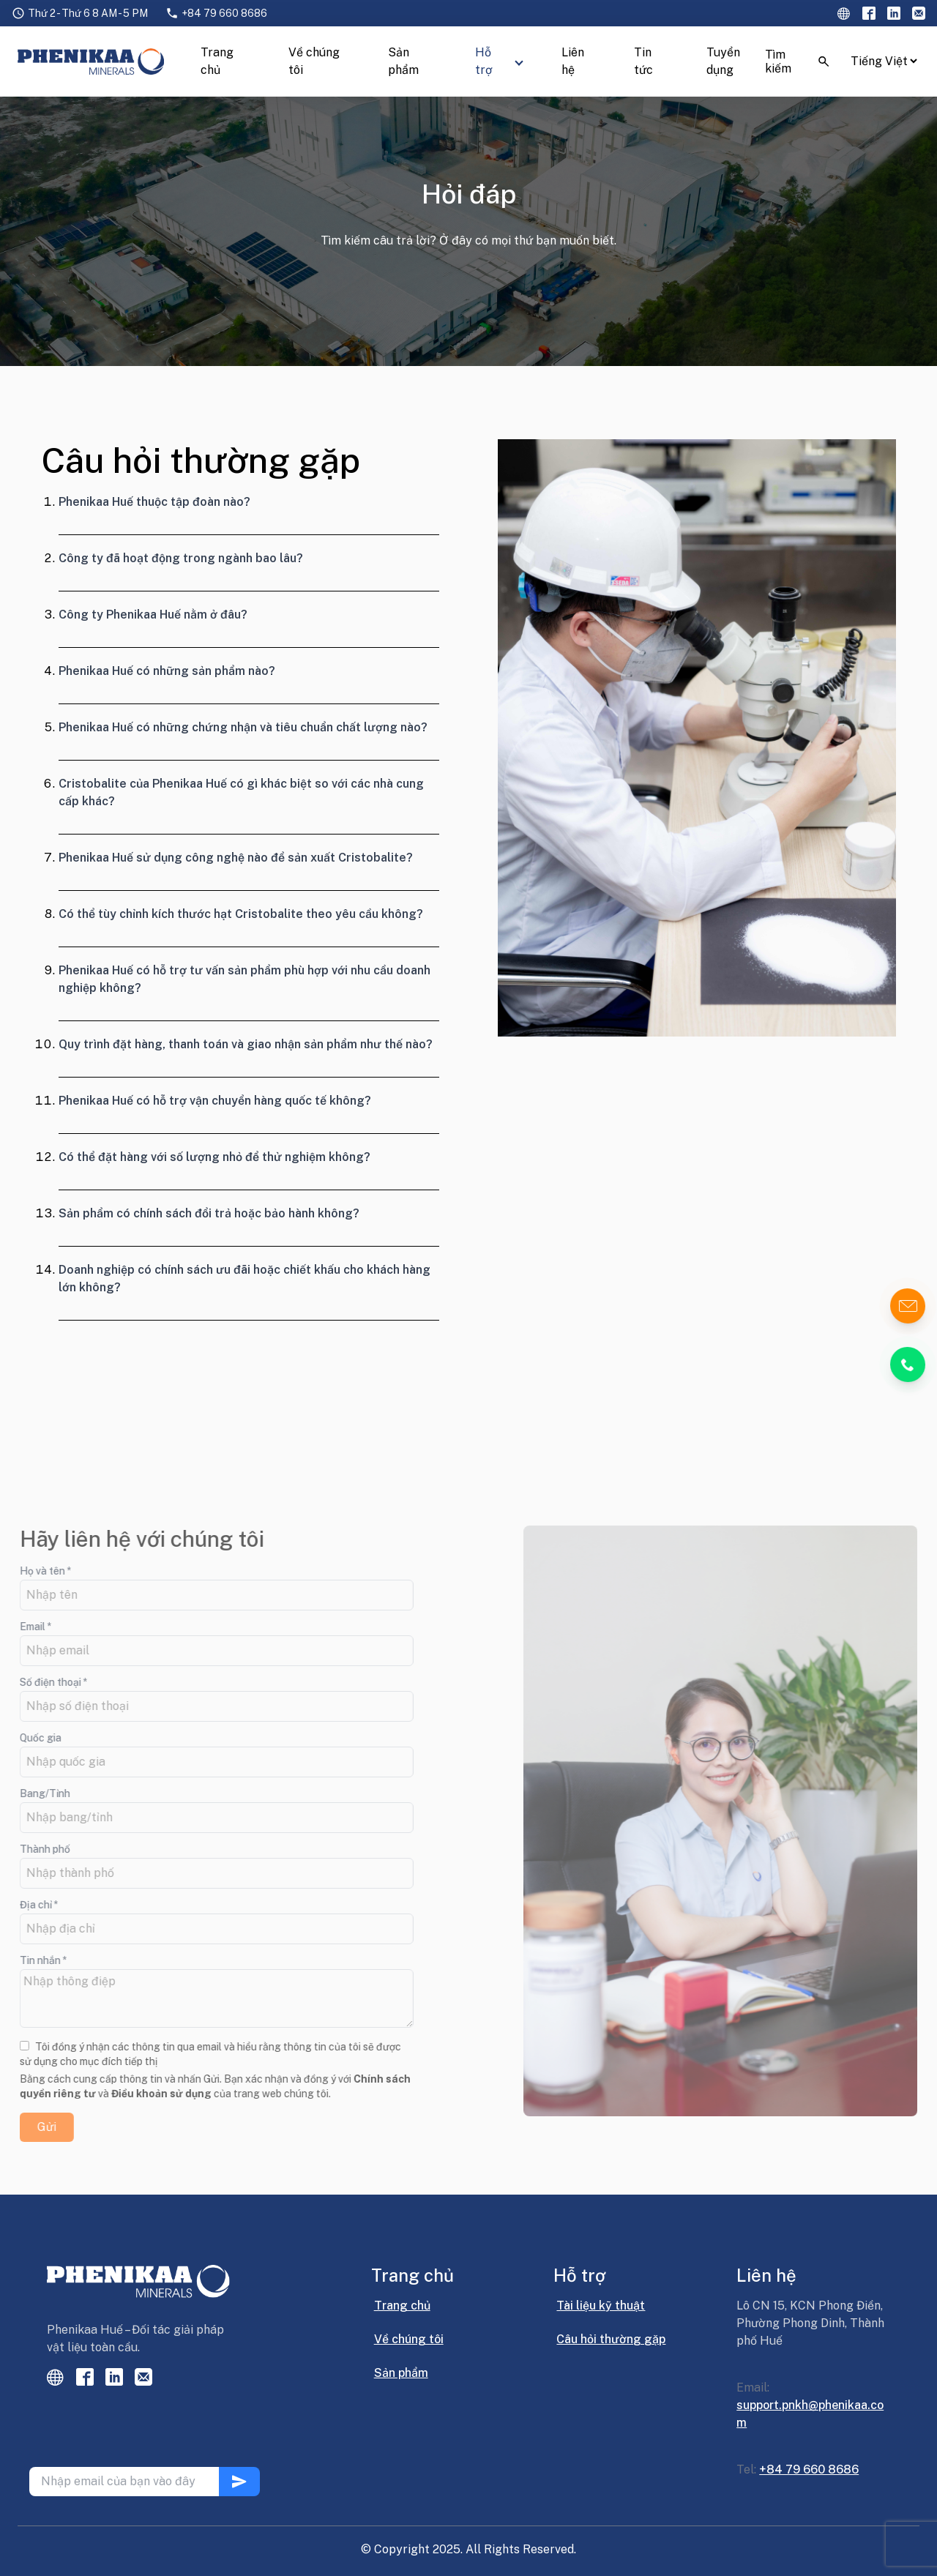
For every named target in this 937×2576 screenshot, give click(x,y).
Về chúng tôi (314, 61)
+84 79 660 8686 (224, 13)
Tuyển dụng (723, 61)
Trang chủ (217, 61)
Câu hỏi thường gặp (610, 2339)
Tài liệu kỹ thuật (600, 2305)
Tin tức (643, 61)
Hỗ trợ (484, 61)
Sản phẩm (403, 61)
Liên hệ (572, 61)
